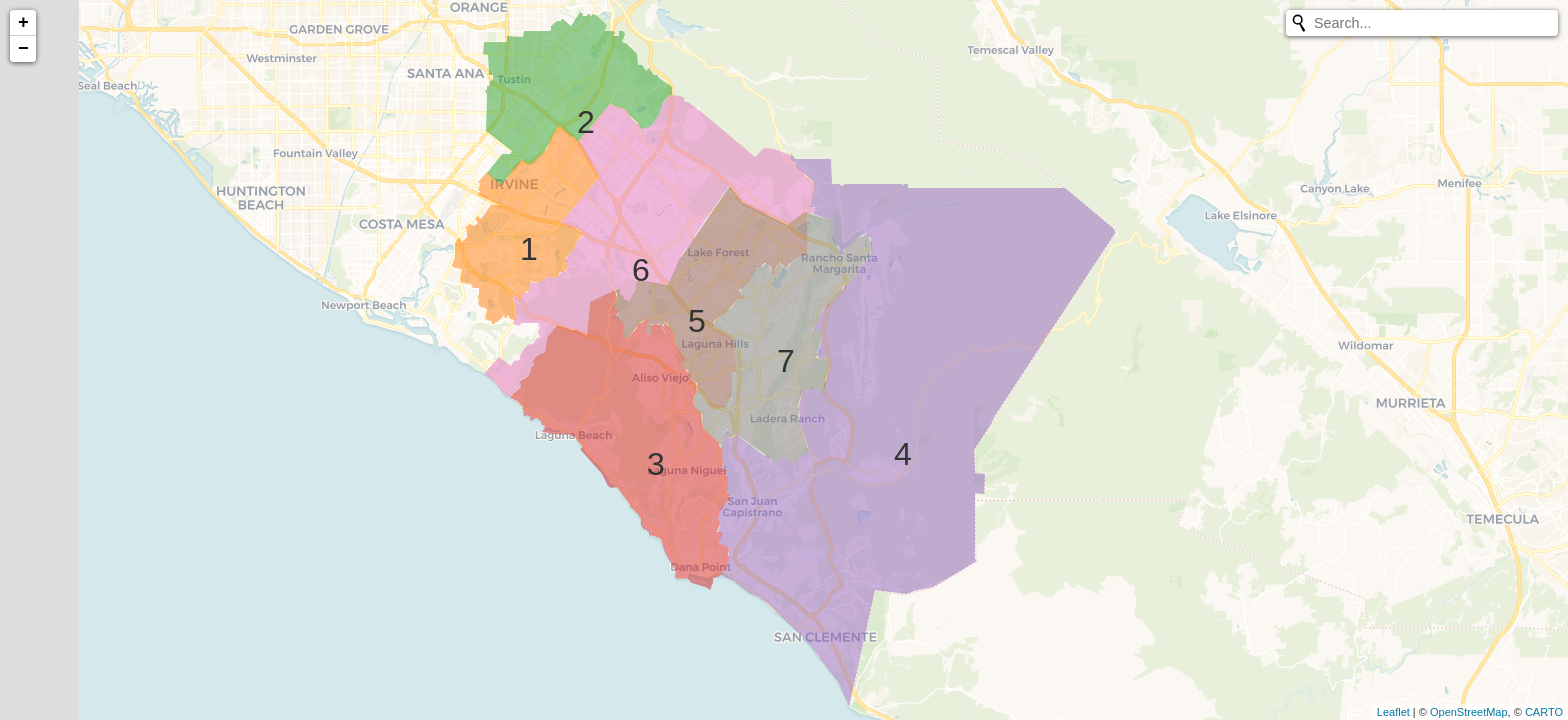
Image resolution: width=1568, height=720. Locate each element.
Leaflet (1393, 712)
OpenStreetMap (1469, 712)
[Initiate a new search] (1299, 23)
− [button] (23, 49)
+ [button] (23, 23)
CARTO (1544, 712)
